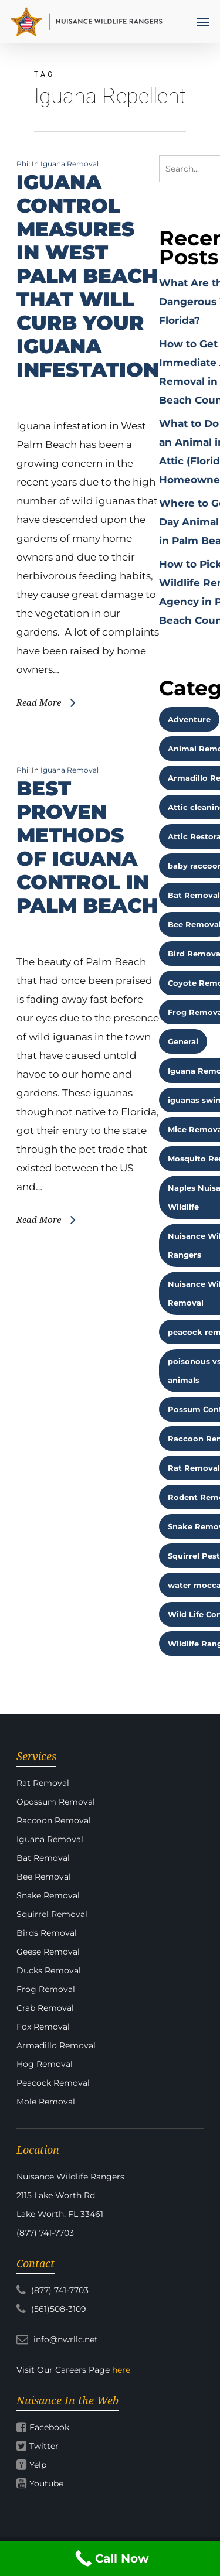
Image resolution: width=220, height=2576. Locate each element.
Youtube (46, 2483)
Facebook (49, 2427)
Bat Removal (43, 1858)
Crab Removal (45, 2008)
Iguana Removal (69, 163)
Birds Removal (46, 1933)
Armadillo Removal (56, 2045)
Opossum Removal (55, 1801)
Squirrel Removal (51, 1914)
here (121, 2370)
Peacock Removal (53, 2083)
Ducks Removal (48, 1970)
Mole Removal (45, 2101)
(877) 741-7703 (52, 2290)
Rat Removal (42, 1783)
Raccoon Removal (53, 1820)
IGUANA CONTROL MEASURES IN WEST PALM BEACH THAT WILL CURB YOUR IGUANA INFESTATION (87, 276)
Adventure (189, 719)
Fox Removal (43, 2026)
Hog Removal (44, 2064)
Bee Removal (43, 1876)
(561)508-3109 (51, 2309)
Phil (23, 163)
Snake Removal (48, 1895)
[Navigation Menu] (203, 22)
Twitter (44, 2446)
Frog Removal (45, 1989)
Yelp (37, 2464)
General (183, 1041)
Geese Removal (48, 1951)
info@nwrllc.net (57, 2339)
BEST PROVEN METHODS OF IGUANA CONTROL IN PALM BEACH (87, 847)
